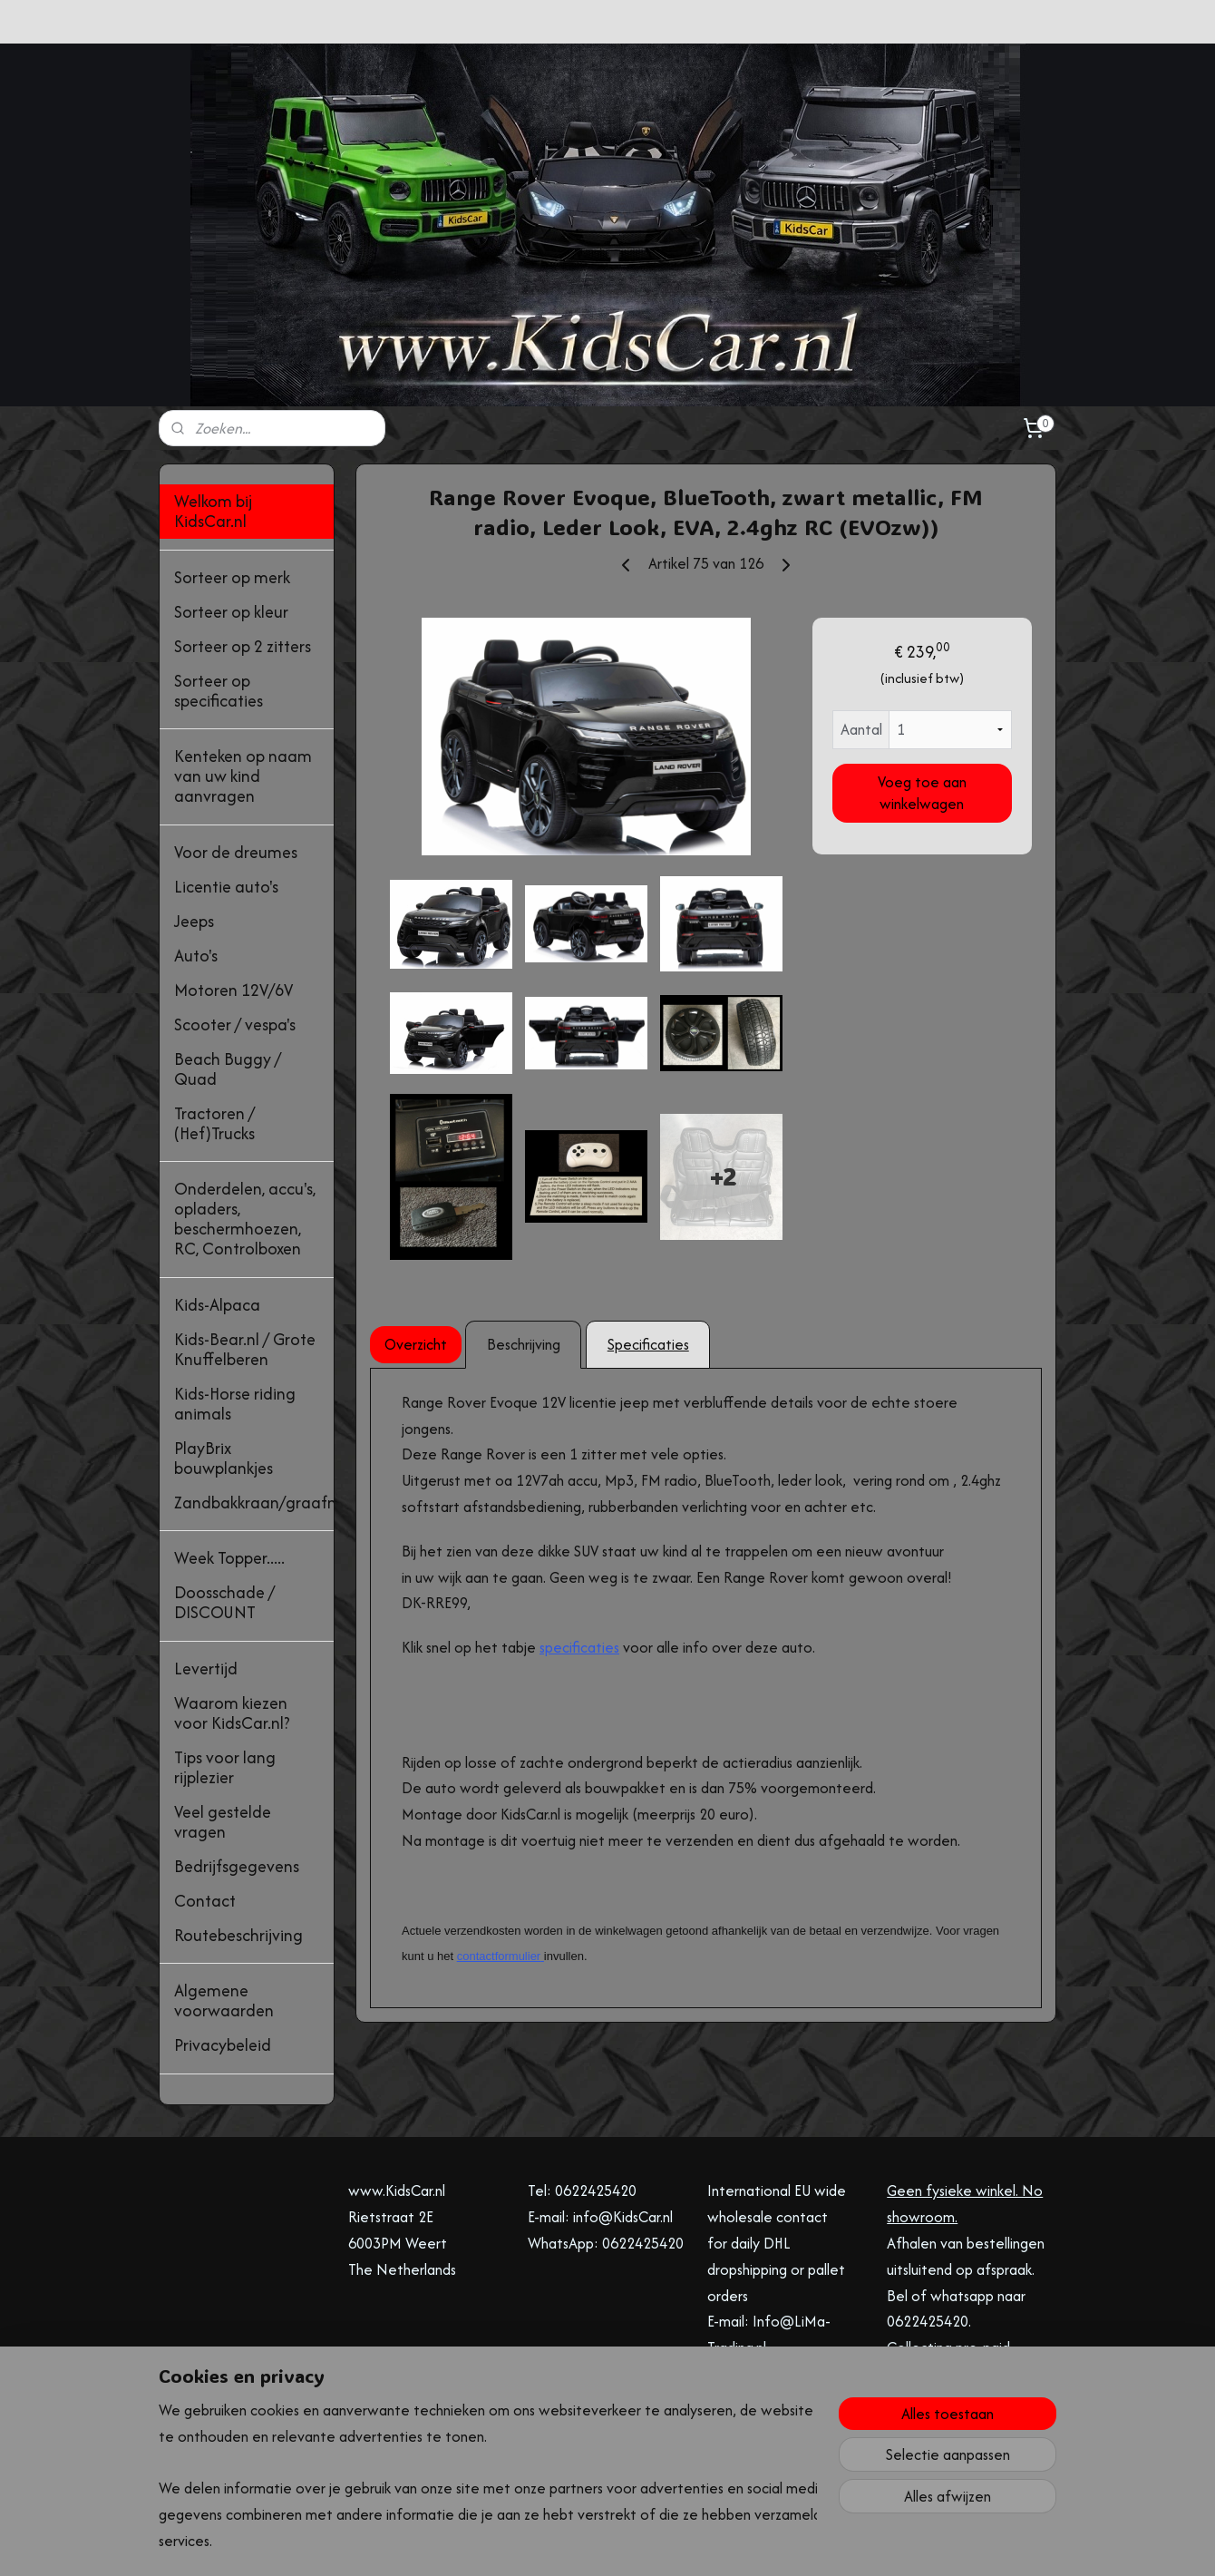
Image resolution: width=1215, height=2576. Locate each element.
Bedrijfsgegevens (236, 1866)
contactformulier (497, 1956)
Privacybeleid (222, 2045)
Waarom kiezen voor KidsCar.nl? (232, 1713)
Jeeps (194, 921)
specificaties (579, 1647)
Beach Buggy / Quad (227, 1069)
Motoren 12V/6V (233, 990)
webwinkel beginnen (625, 2543)
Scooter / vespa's (235, 1024)
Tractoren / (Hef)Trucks (214, 1123)
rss (566, 2543)
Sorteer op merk (232, 577)
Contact (205, 1900)
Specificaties (647, 1344)
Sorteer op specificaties (218, 690)
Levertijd (206, 1668)
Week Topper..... (229, 1558)
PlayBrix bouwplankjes (223, 1458)
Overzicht (415, 1344)
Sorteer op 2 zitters (242, 646)
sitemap (536, 2543)
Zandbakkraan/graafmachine (254, 1502)
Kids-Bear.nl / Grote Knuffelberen (245, 1349)
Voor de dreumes (235, 852)
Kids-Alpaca (217, 1305)
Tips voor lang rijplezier (225, 1767)
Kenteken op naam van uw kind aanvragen (243, 776)
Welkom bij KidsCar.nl (213, 511)
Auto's (196, 955)
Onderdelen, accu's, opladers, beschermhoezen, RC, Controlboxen (245, 1218)
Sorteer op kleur (231, 612)
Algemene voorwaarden (224, 2000)
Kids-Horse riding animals (235, 1403)
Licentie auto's (226, 886)
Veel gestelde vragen (222, 1822)
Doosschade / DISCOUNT (224, 1602)
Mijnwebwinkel (764, 2543)
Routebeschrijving (238, 1935)
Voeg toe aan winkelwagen (922, 793)
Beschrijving (522, 1344)
